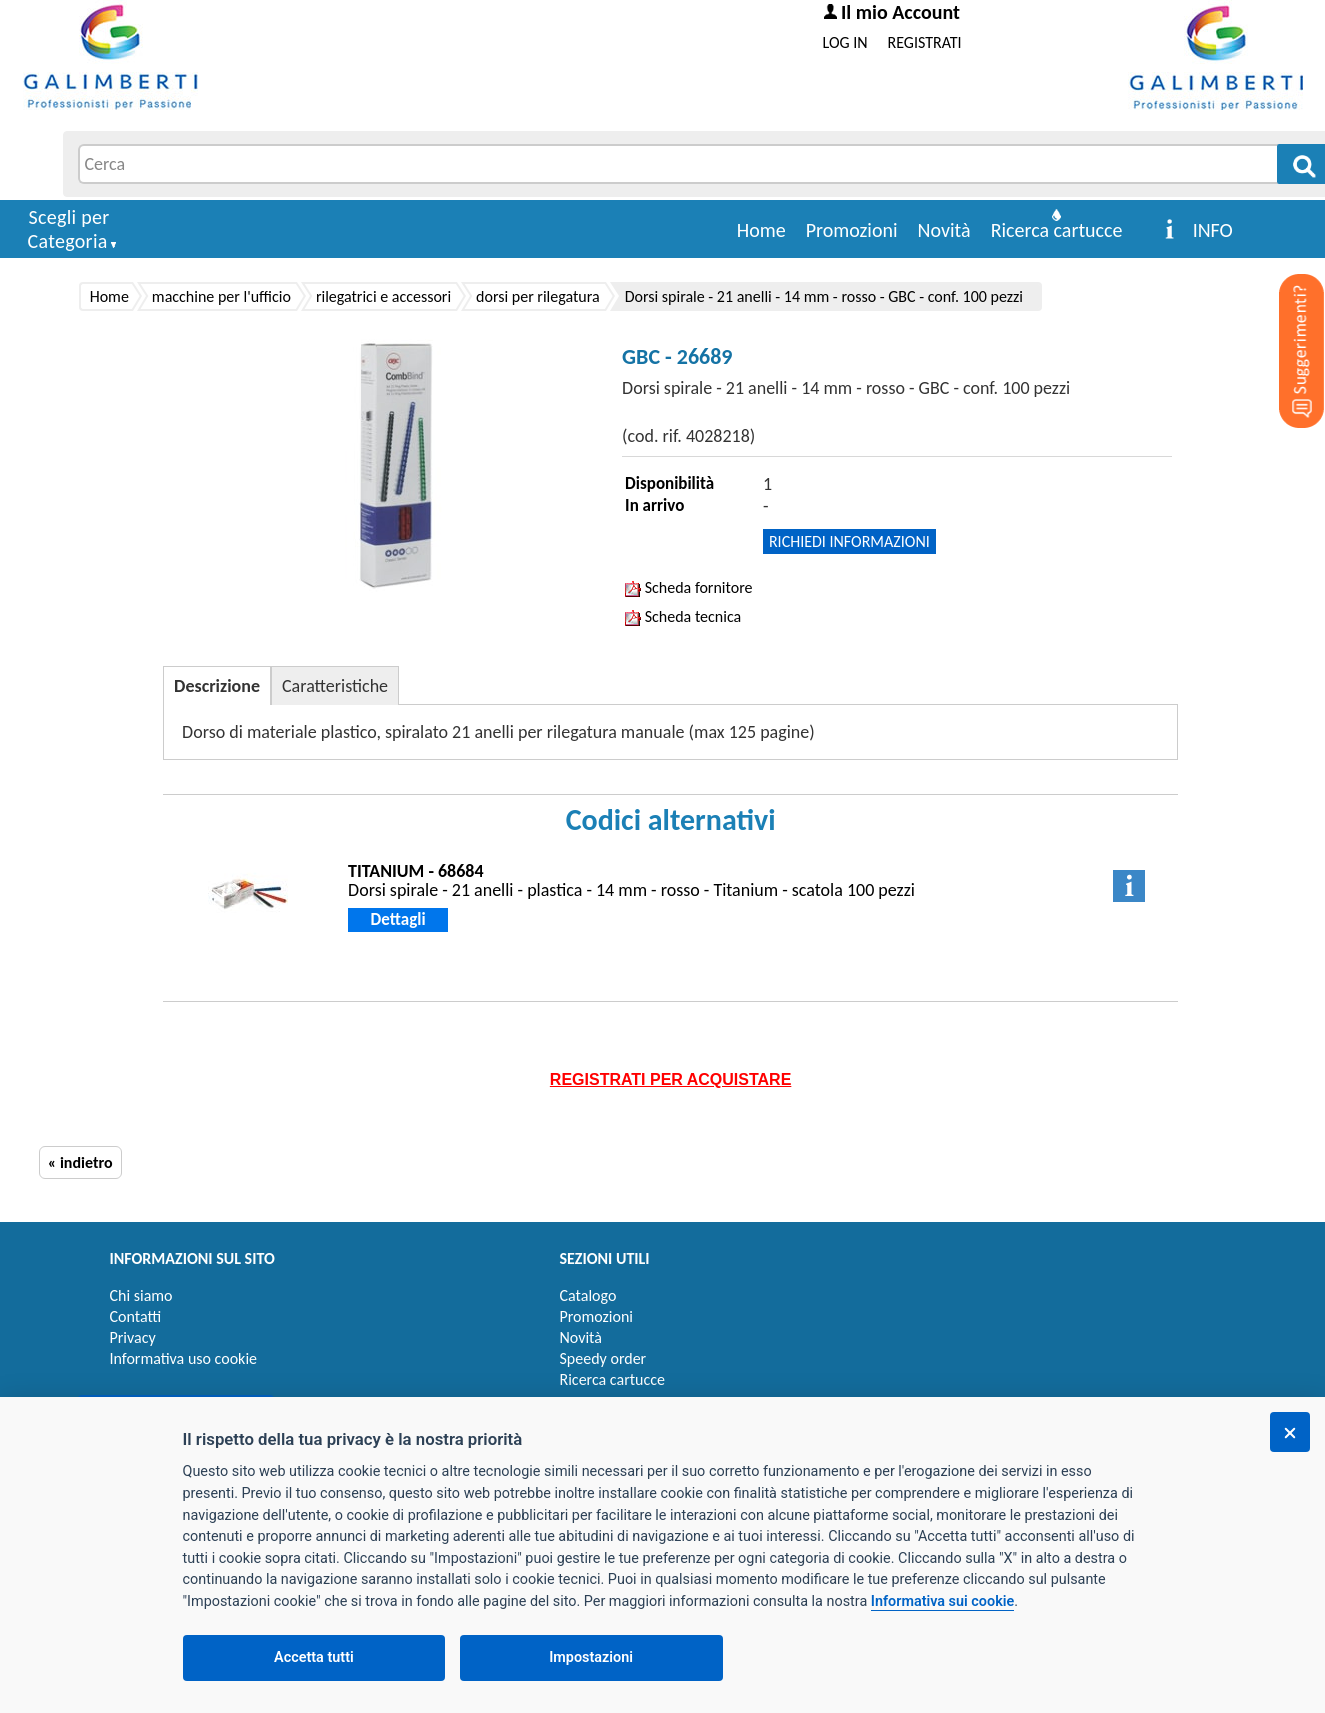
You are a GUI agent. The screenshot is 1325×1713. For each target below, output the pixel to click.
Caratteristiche (335, 686)
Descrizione (217, 686)
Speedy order (603, 1358)
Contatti (136, 1316)
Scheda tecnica (683, 616)
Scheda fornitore (688, 587)
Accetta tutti (314, 1657)
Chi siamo (141, 1295)
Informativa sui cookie (942, 1601)
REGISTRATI (925, 42)
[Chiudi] (1290, 1432)
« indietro (80, 1162)
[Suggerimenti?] (1285, 320)
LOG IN (845, 42)
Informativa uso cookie (184, 1358)
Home (761, 230)
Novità (944, 230)
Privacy (133, 1337)
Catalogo (588, 1295)
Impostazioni (591, 1657)
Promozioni (852, 230)
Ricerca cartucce (1057, 230)
